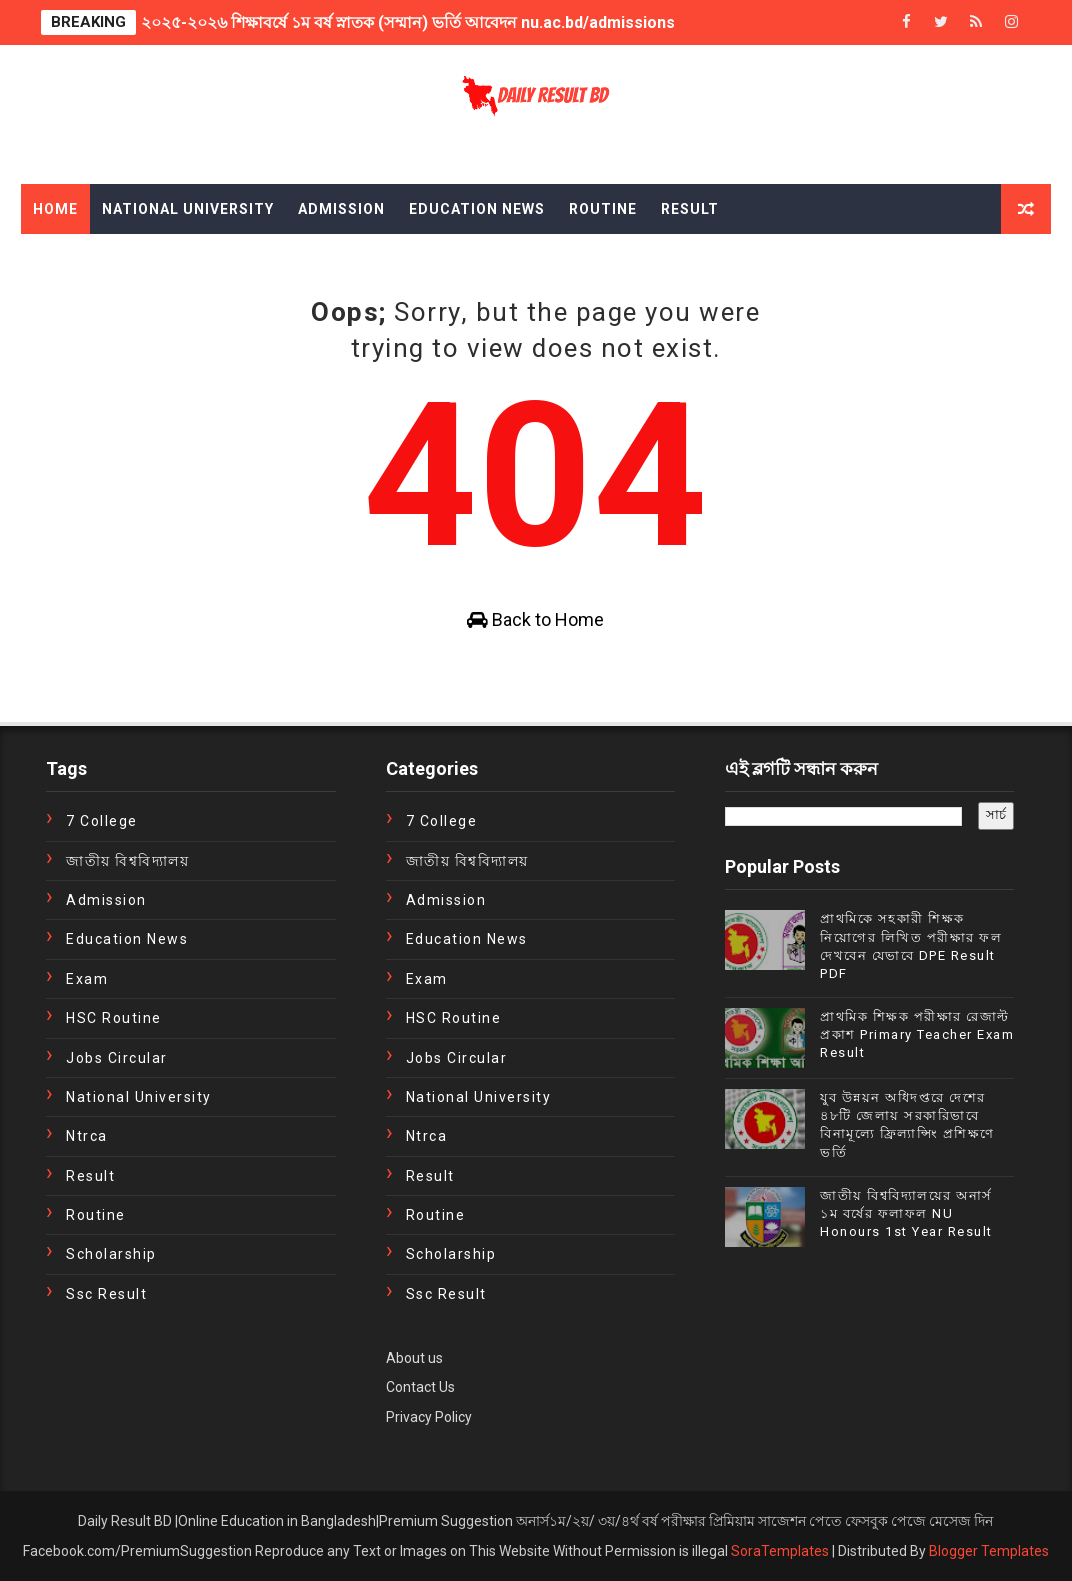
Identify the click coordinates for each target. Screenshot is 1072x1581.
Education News (477, 209)
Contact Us (420, 1387)
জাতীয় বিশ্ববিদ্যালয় (127, 861)
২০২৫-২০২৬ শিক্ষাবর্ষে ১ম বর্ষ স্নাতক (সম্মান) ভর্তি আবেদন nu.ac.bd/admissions (408, 22)
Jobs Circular (117, 1058)
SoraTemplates (780, 1551)
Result (690, 209)
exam (87, 979)
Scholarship (111, 1254)
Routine (603, 209)
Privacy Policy (429, 1417)
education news (127, 939)
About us (414, 1358)
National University (188, 209)
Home (55, 209)
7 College (102, 821)
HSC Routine (114, 1018)
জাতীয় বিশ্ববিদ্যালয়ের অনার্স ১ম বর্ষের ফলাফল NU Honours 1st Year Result (906, 1213)
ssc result (106, 1294)
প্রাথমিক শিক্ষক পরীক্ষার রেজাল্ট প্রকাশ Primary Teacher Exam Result (917, 1034)
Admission (341, 209)
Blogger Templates (989, 1551)
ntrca (87, 1136)
